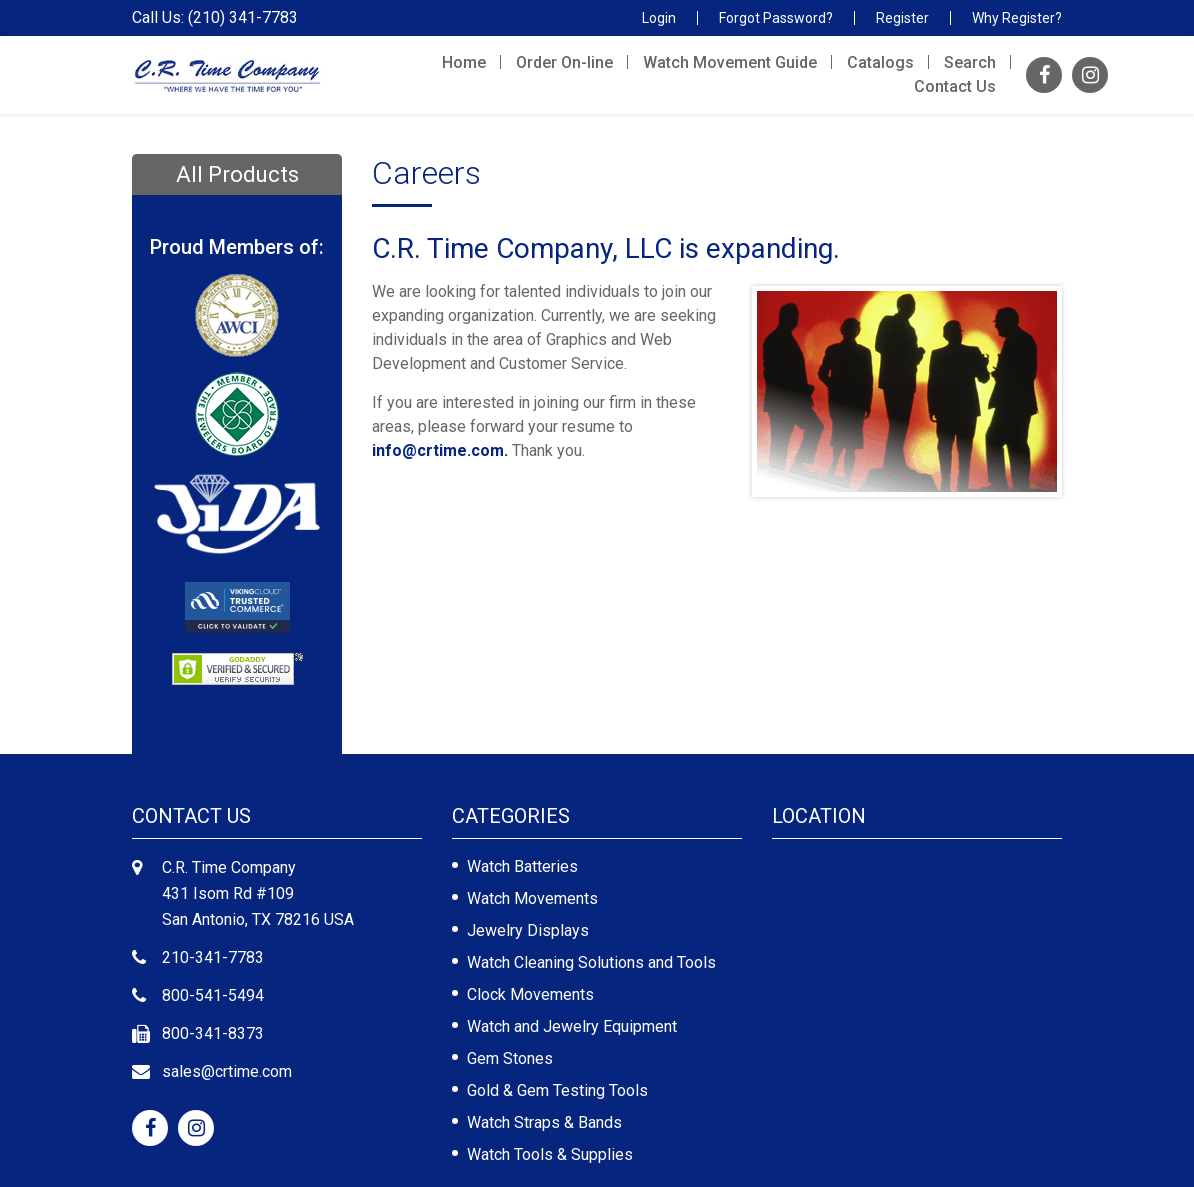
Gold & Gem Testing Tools (557, 1090)
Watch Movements (532, 898)
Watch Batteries (522, 866)
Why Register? (1017, 18)
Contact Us (955, 86)
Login (659, 18)
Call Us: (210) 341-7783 (215, 18)
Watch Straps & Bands (544, 1122)
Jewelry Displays (528, 930)
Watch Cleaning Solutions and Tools (591, 962)
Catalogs (880, 62)
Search (970, 62)
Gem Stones (510, 1058)
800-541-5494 (213, 995)
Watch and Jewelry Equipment (572, 1026)
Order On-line (564, 62)
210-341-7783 (213, 957)
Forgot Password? (776, 18)
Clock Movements (530, 994)
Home (464, 62)
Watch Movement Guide (730, 62)
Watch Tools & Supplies (550, 1154)
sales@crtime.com (227, 1071)
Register (902, 18)
